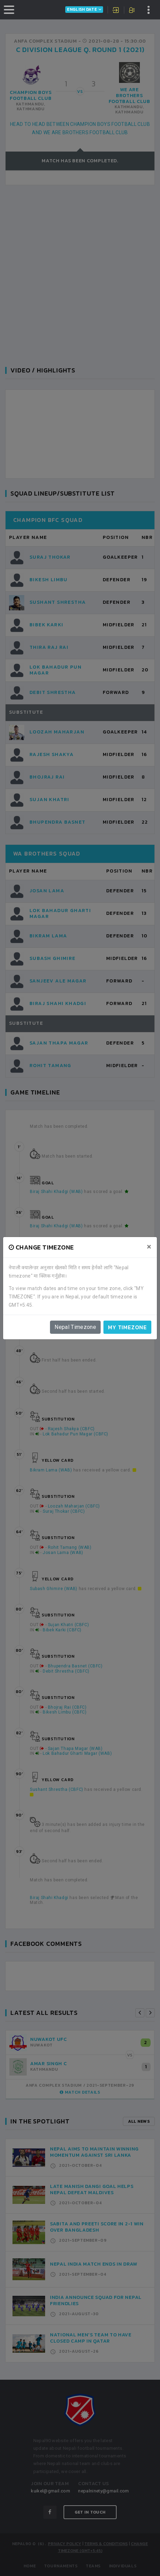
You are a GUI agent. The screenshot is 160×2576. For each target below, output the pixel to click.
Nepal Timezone (75, 1327)
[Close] (149, 1246)
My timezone (127, 1327)
